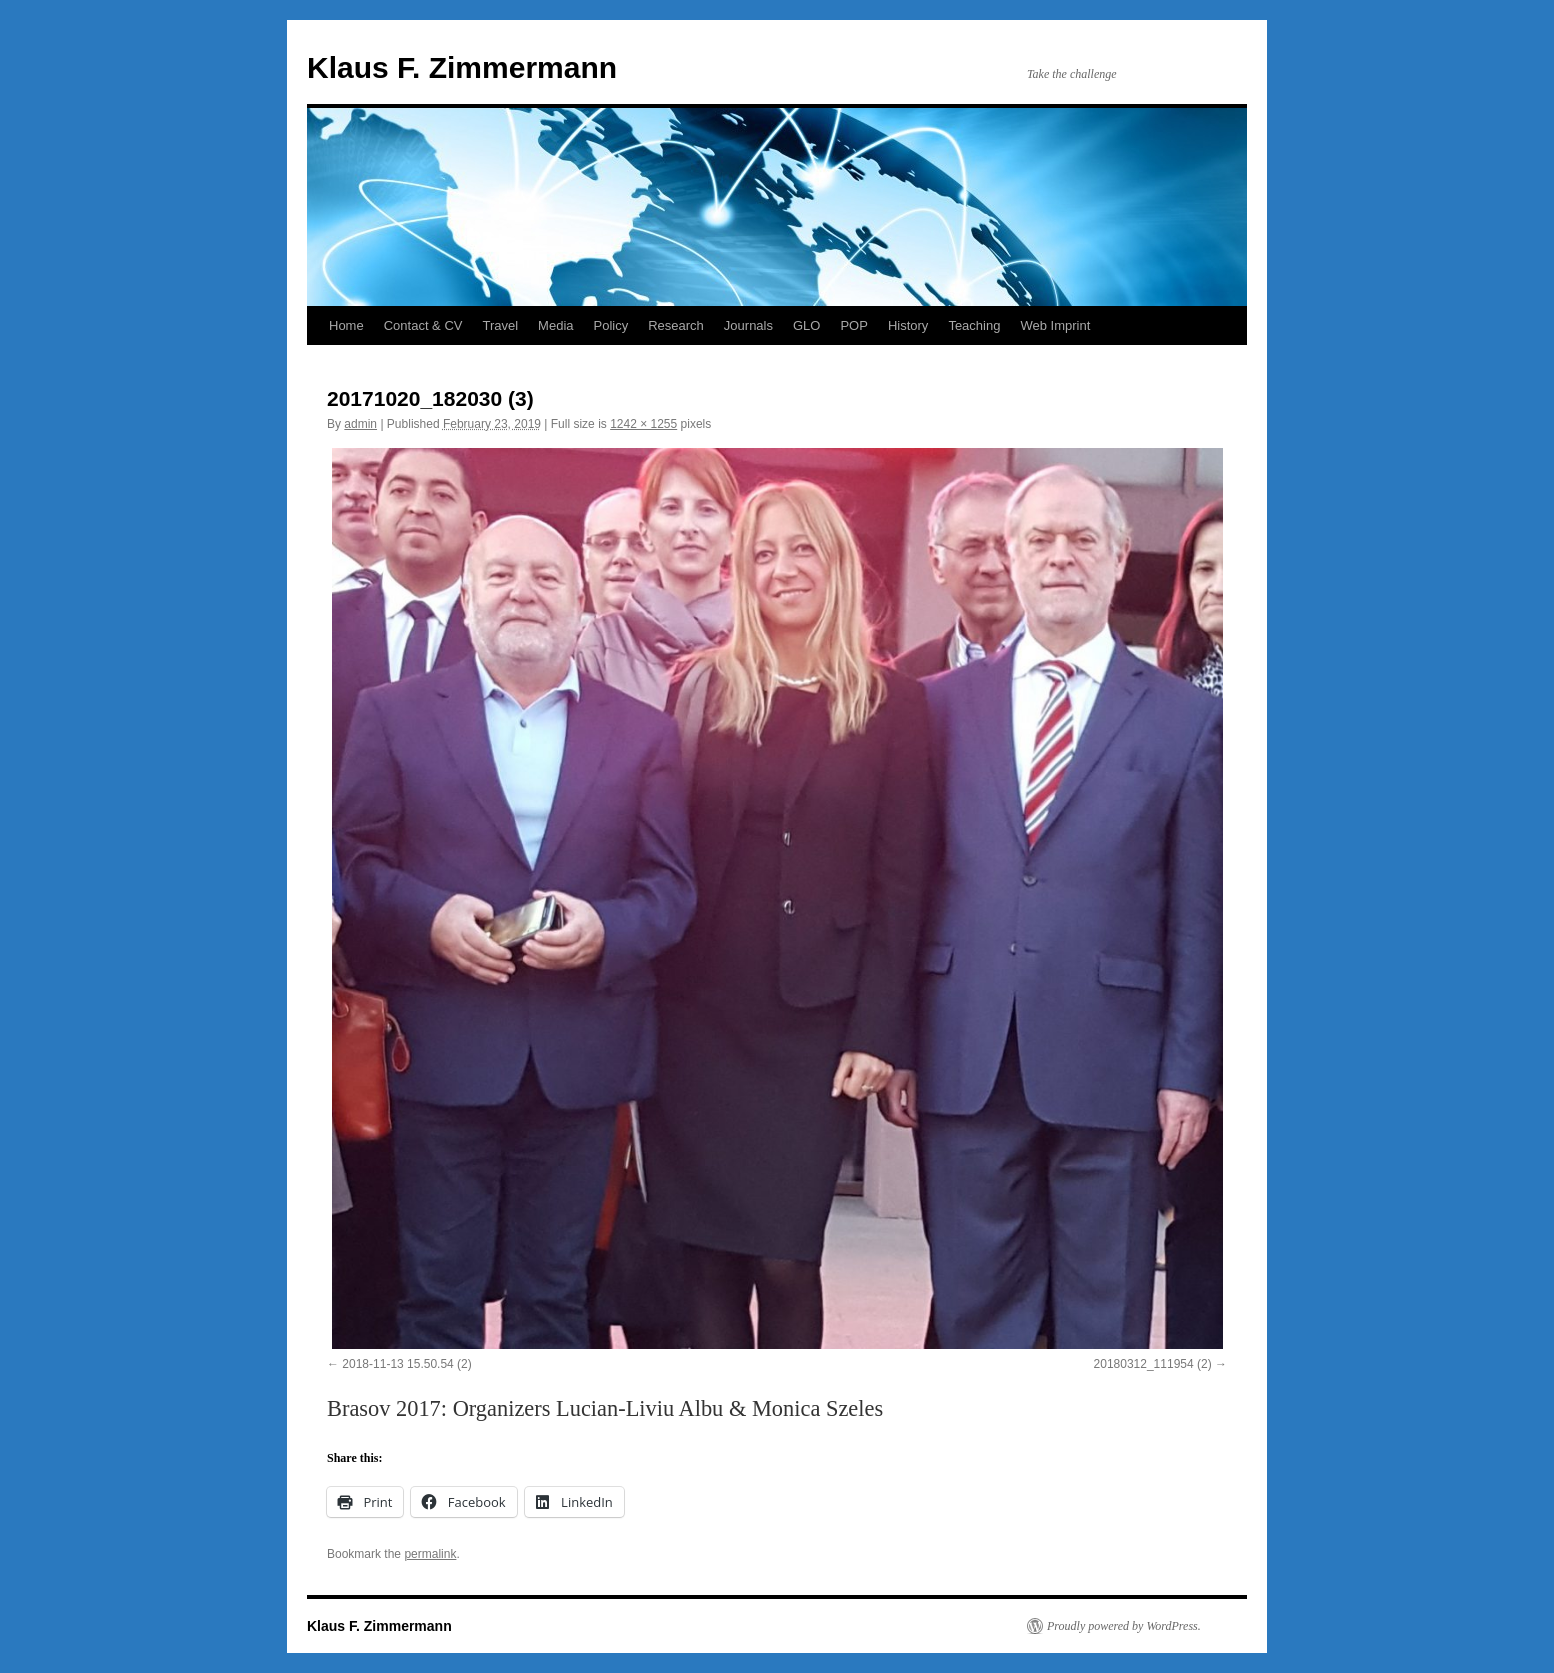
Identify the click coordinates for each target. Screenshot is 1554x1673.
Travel (500, 325)
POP (853, 325)
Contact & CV (423, 325)
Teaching (974, 325)
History (908, 325)
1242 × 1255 (643, 424)
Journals (748, 325)
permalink (430, 1554)
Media (555, 325)
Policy (611, 325)
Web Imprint (1055, 325)
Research (676, 325)
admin (360, 424)
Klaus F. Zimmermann (462, 67)
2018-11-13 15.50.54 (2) (406, 1364)
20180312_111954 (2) (1153, 1364)
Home (346, 325)
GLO (806, 325)
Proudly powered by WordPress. (1124, 1626)
